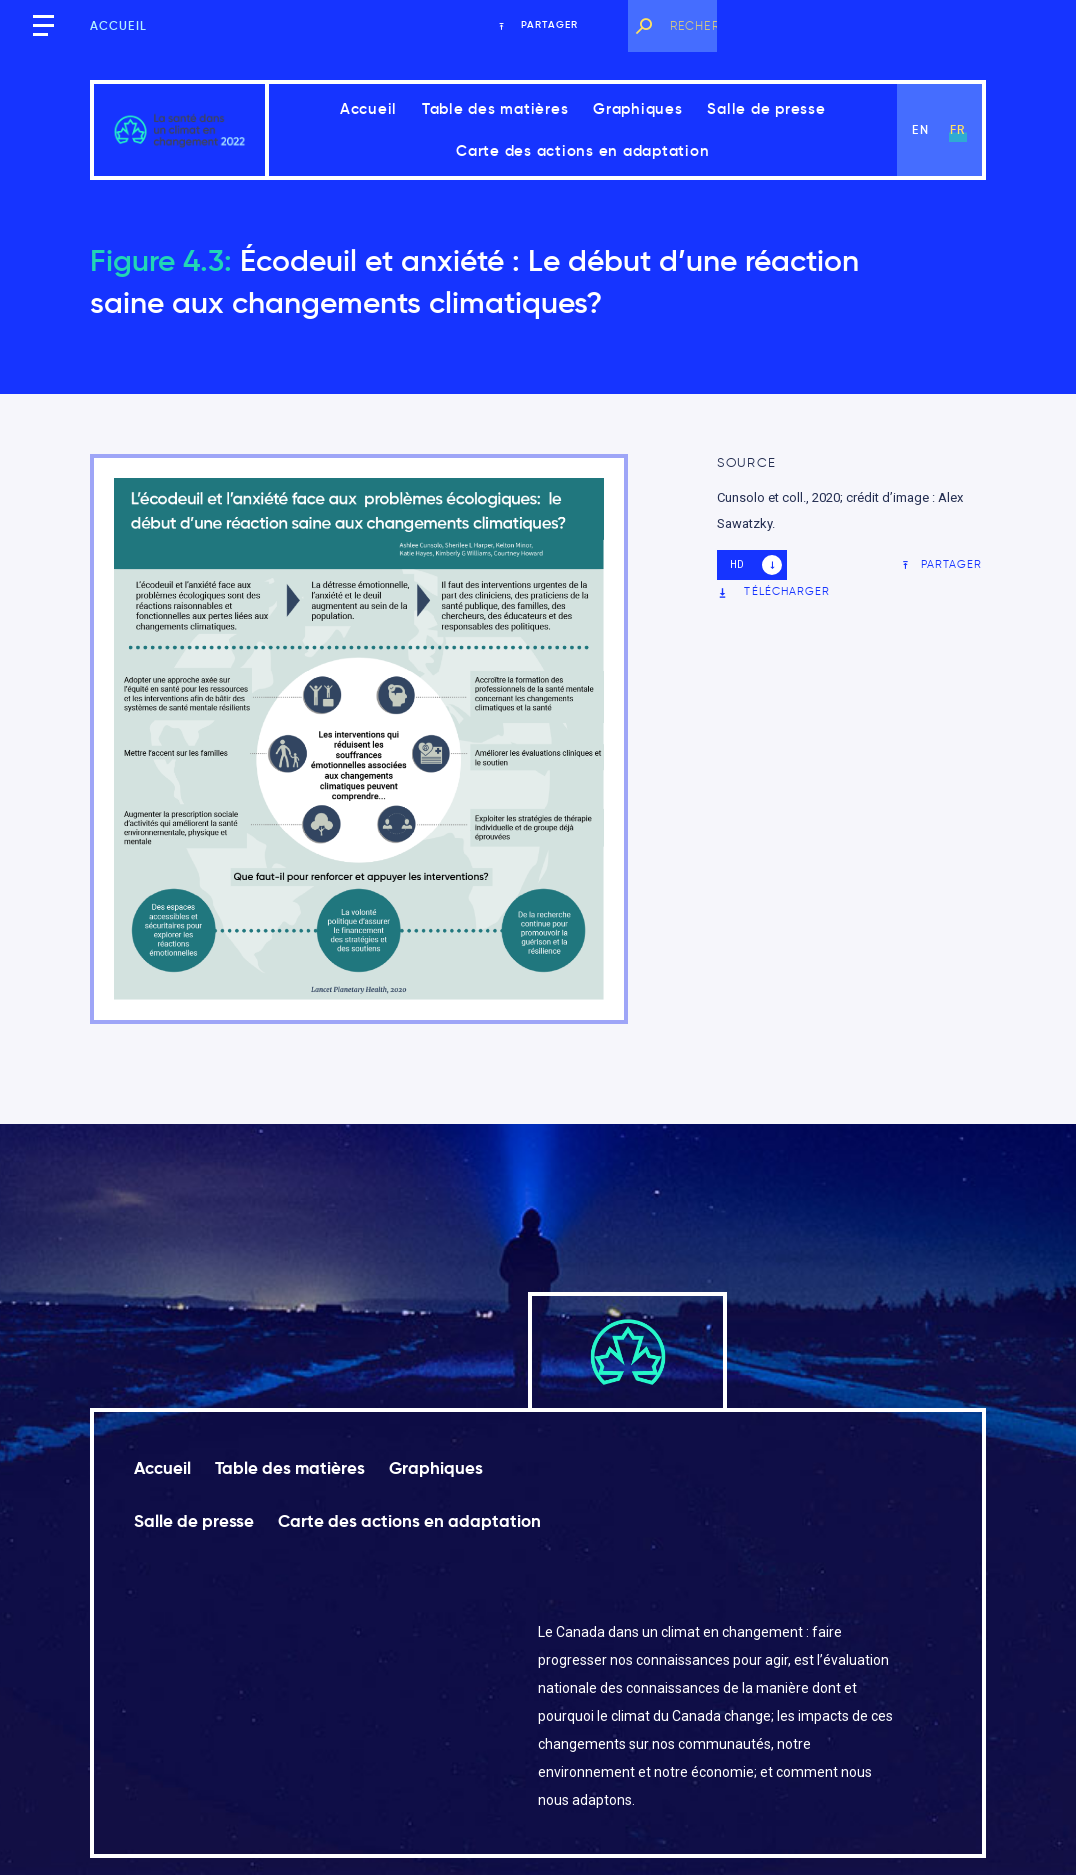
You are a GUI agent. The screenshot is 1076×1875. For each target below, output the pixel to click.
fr (957, 129)
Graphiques (638, 108)
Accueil (118, 25)
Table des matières (495, 108)
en (920, 129)
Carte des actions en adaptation (582, 150)
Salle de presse (766, 108)
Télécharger (773, 591)
